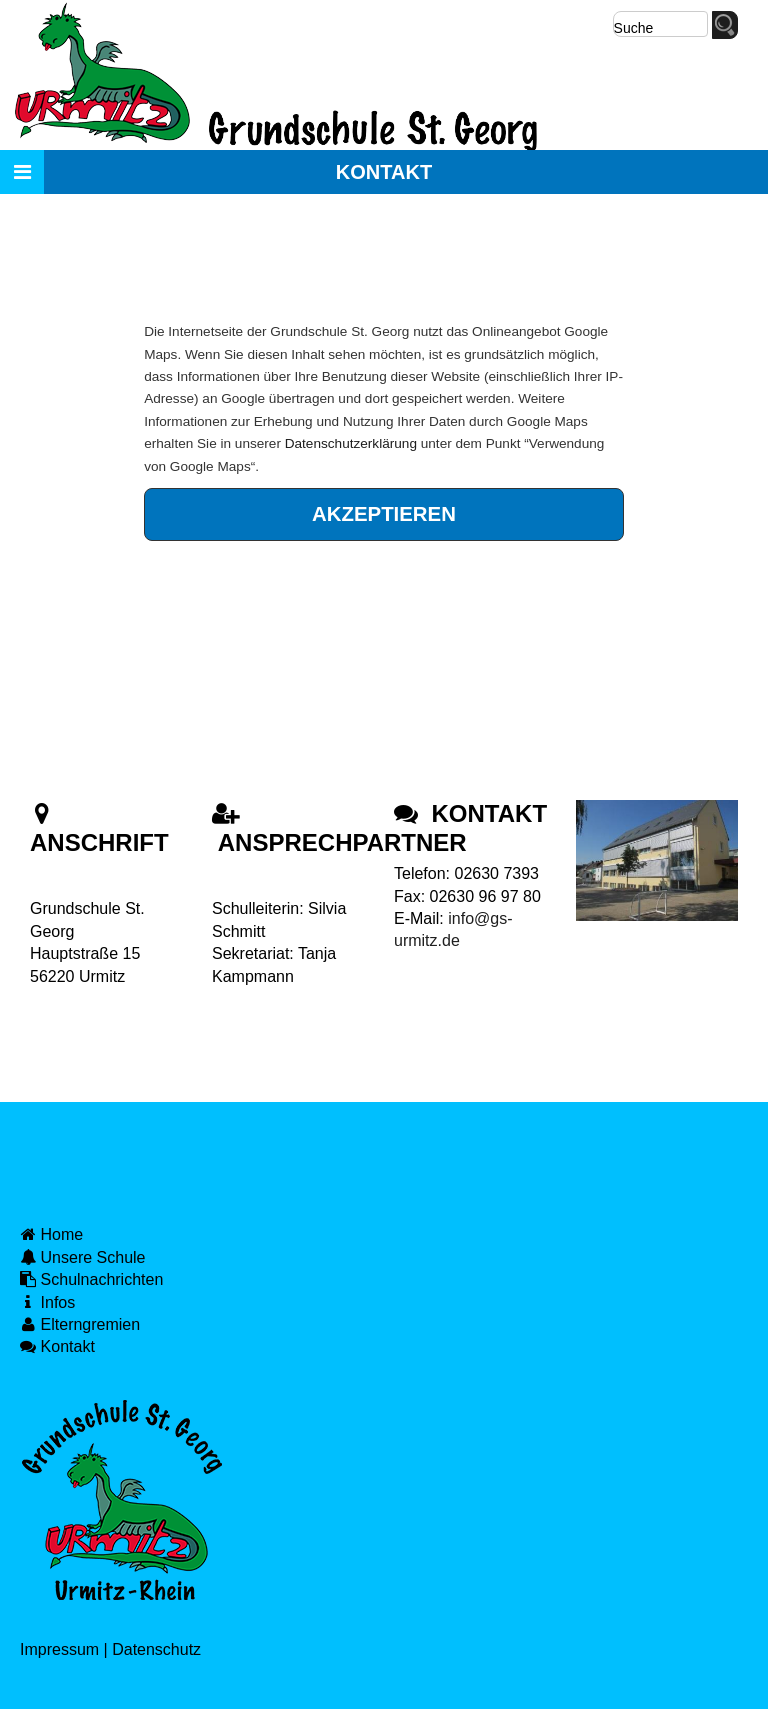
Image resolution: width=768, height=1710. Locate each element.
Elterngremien (80, 1324)
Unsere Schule (83, 1257)
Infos (47, 1302)
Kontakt (57, 1346)
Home (51, 1234)
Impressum (59, 1649)
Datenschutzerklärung (351, 443)
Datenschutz (156, 1649)
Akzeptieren (384, 514)
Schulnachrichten (91, 1279)
